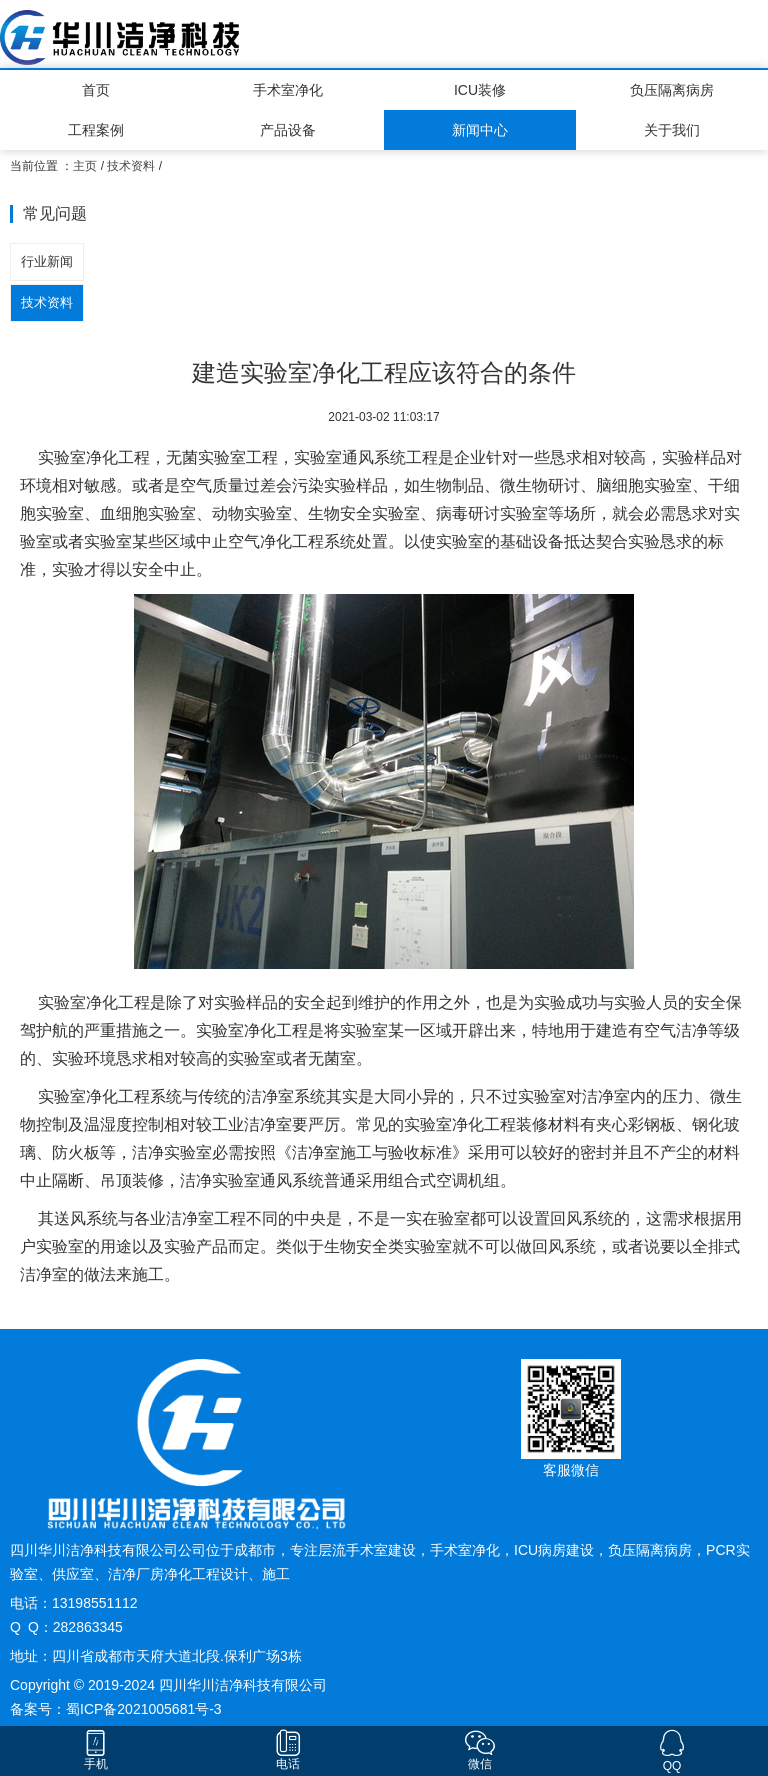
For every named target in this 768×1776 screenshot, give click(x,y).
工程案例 (96, 130)
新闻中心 (480, 130)
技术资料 (131, 166)
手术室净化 (288, 90)
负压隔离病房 (672, 90)
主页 (85, 166)
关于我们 (672, 130)
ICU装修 (480, 90)
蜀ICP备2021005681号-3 (144, 1709)
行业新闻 (47, 261)
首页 (96, 90)
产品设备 (288, 130)
